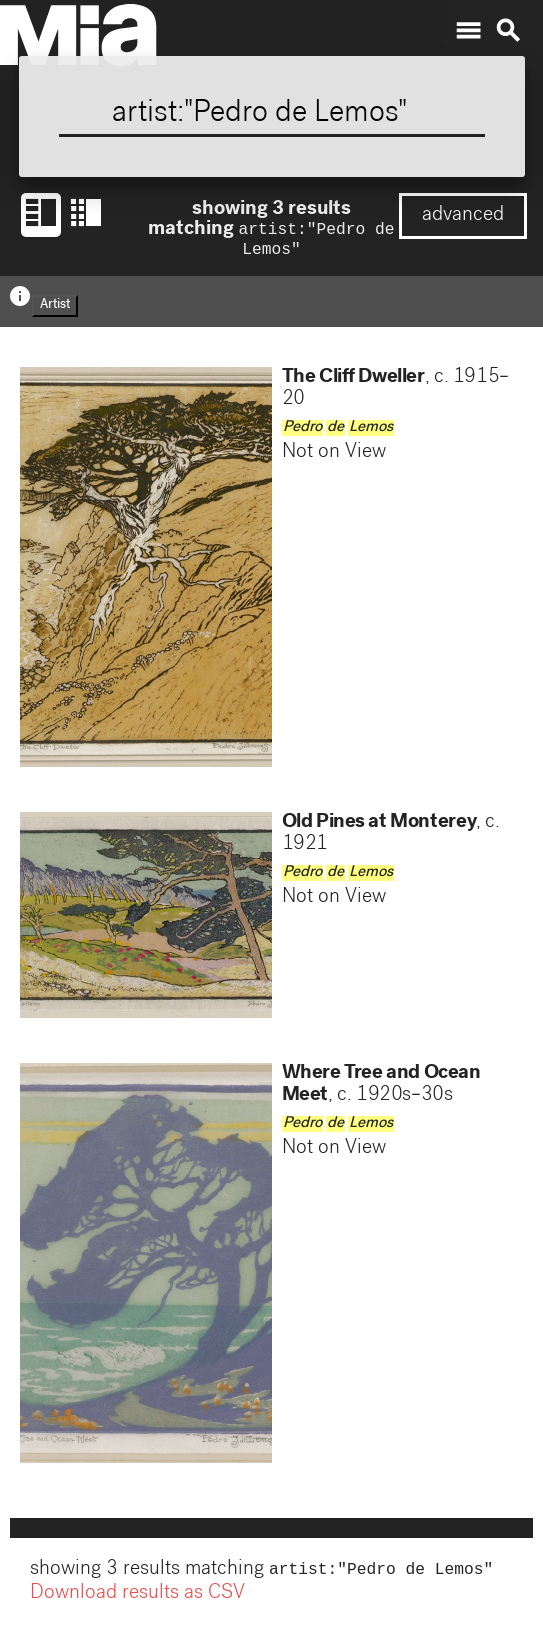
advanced (463, 216)
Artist (55, 309)
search (508, 31)
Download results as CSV (137, 1600)
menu (468, 31)
